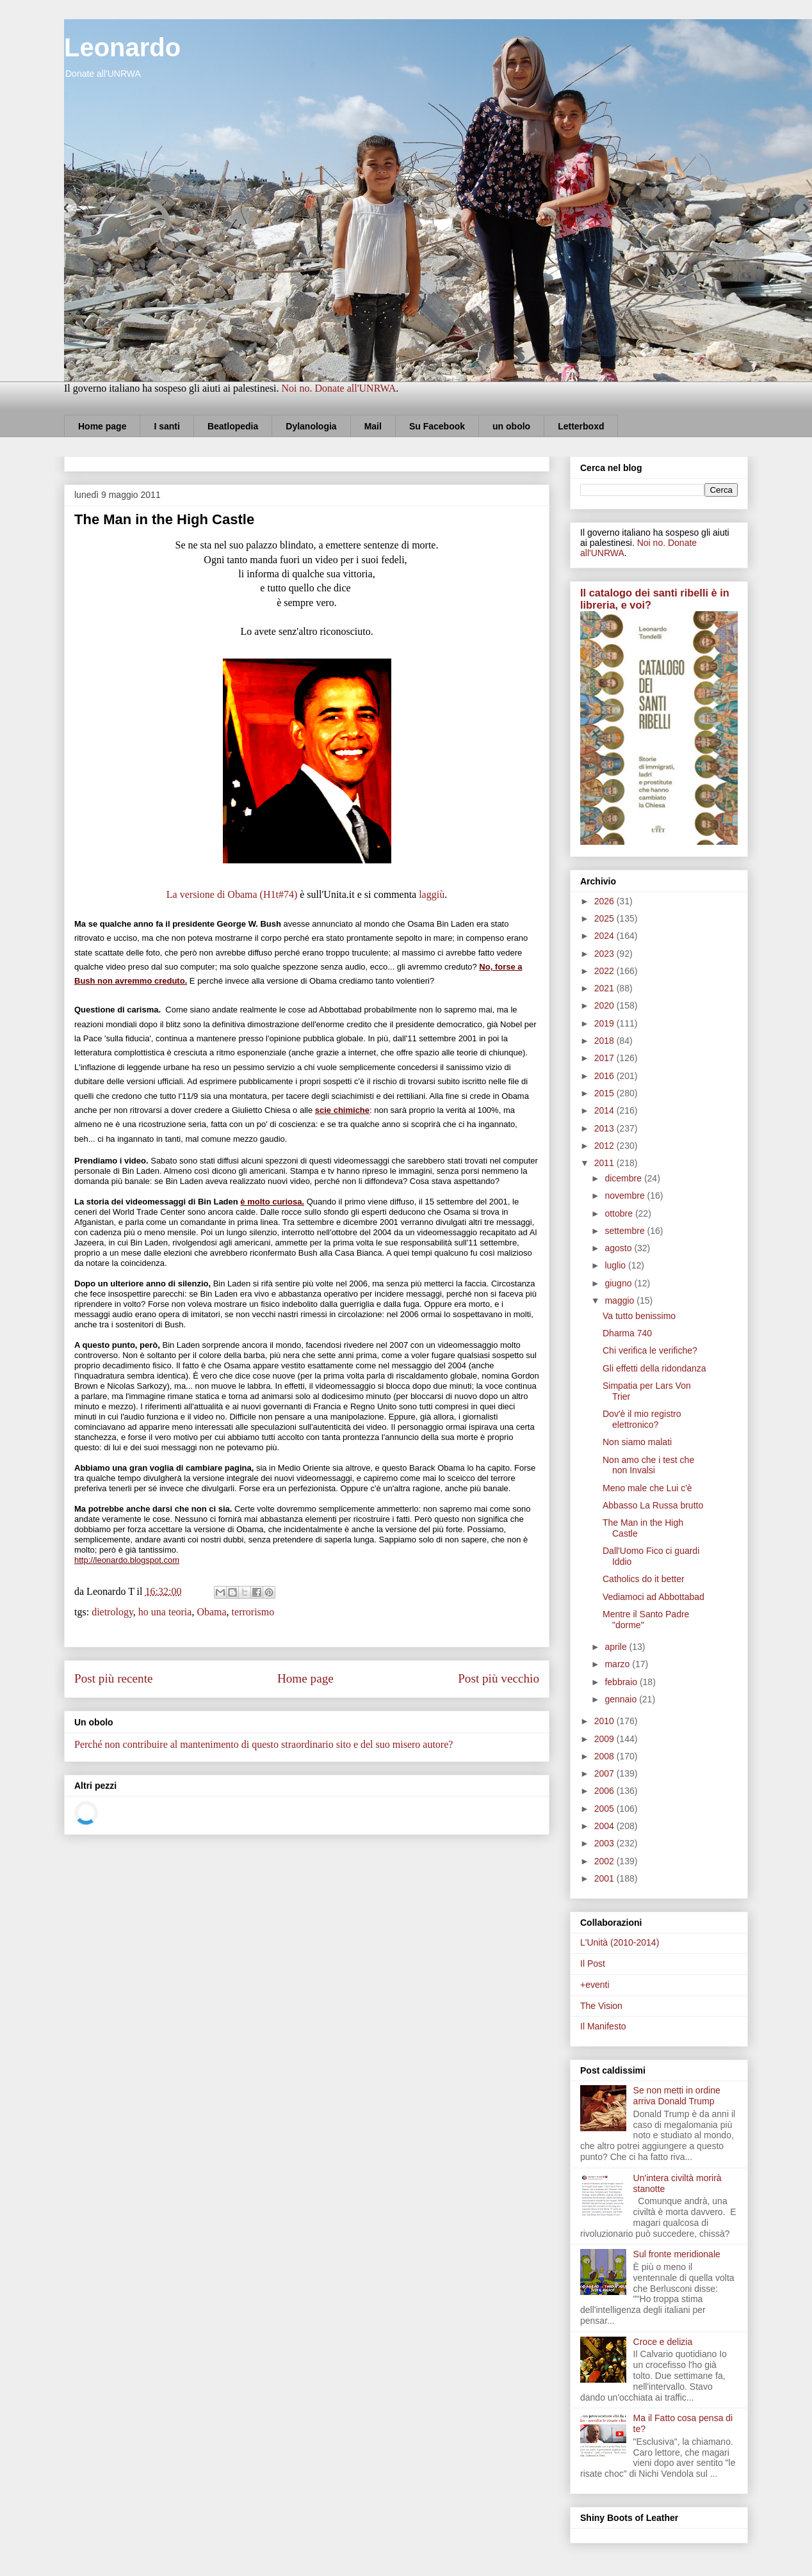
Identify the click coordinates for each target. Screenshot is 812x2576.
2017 (605, 1058)
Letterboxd (581, 426)
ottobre (620, 1213)
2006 (605, 1791)
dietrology (112, 1611)
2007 (605, 1773)
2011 (605, 1163)
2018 (605, 1041)
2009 (605, 1739)
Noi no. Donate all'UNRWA (338, 388)
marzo (618, 1664)
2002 (605, 1861)
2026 (605, 901)
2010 (605, 1721)
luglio (616, 1265)
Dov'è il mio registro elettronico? (642, 1419)
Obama (211, 1611)
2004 (605, 1826)
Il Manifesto (603, 2026)
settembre (626, 1231)
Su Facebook (437, 426)
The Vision (601, 2006)
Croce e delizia (663, 2342)
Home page (102, 426)
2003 (605, 1843)
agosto (619, 1248)
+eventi (595, 1985)
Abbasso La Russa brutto (653, 1505)
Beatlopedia (232, 426)
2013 (605, 1128)
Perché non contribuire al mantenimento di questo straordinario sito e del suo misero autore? (263, 1744)
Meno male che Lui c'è (647, 1488)
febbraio (622, 1682)
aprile (617, 1647)
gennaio (622, 1699)
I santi (166, 426)
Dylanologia (311, 426)
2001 (605, 1878)
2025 (605, 918)
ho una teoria (165, 1611)
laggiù (431, 894)
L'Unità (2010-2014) (619, 1942)
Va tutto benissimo (639, 1316)
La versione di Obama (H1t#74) (231, 894)
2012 (605, 1145)
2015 (605, 1093)
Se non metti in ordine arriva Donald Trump (676, 2095)
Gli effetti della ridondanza (654, 1368)
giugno (619, 1283)
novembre (626, 1195)
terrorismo (253, 1611)
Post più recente (113, 1678)
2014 (605, 1110)
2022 (605, 971)
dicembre (624, 1178)
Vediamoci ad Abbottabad (653, 1597)
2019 (605, 1023)
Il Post (592, 1963)
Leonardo (122, 47)
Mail (373, 426)
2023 (605, 953)
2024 (605, 936)
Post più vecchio (498, 1678)
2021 (605, 988)
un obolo (511, 426)
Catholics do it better (644, 1579)
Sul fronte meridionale (676, 2254)
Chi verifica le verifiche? (650, 1350)
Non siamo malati (637, 1442)
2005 (605, 1809)
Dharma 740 (627, 1333)
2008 (605, 1756)
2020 (605, 1005)
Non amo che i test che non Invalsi (648, 1465)
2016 (605, 1076)
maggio (621, 1300)
